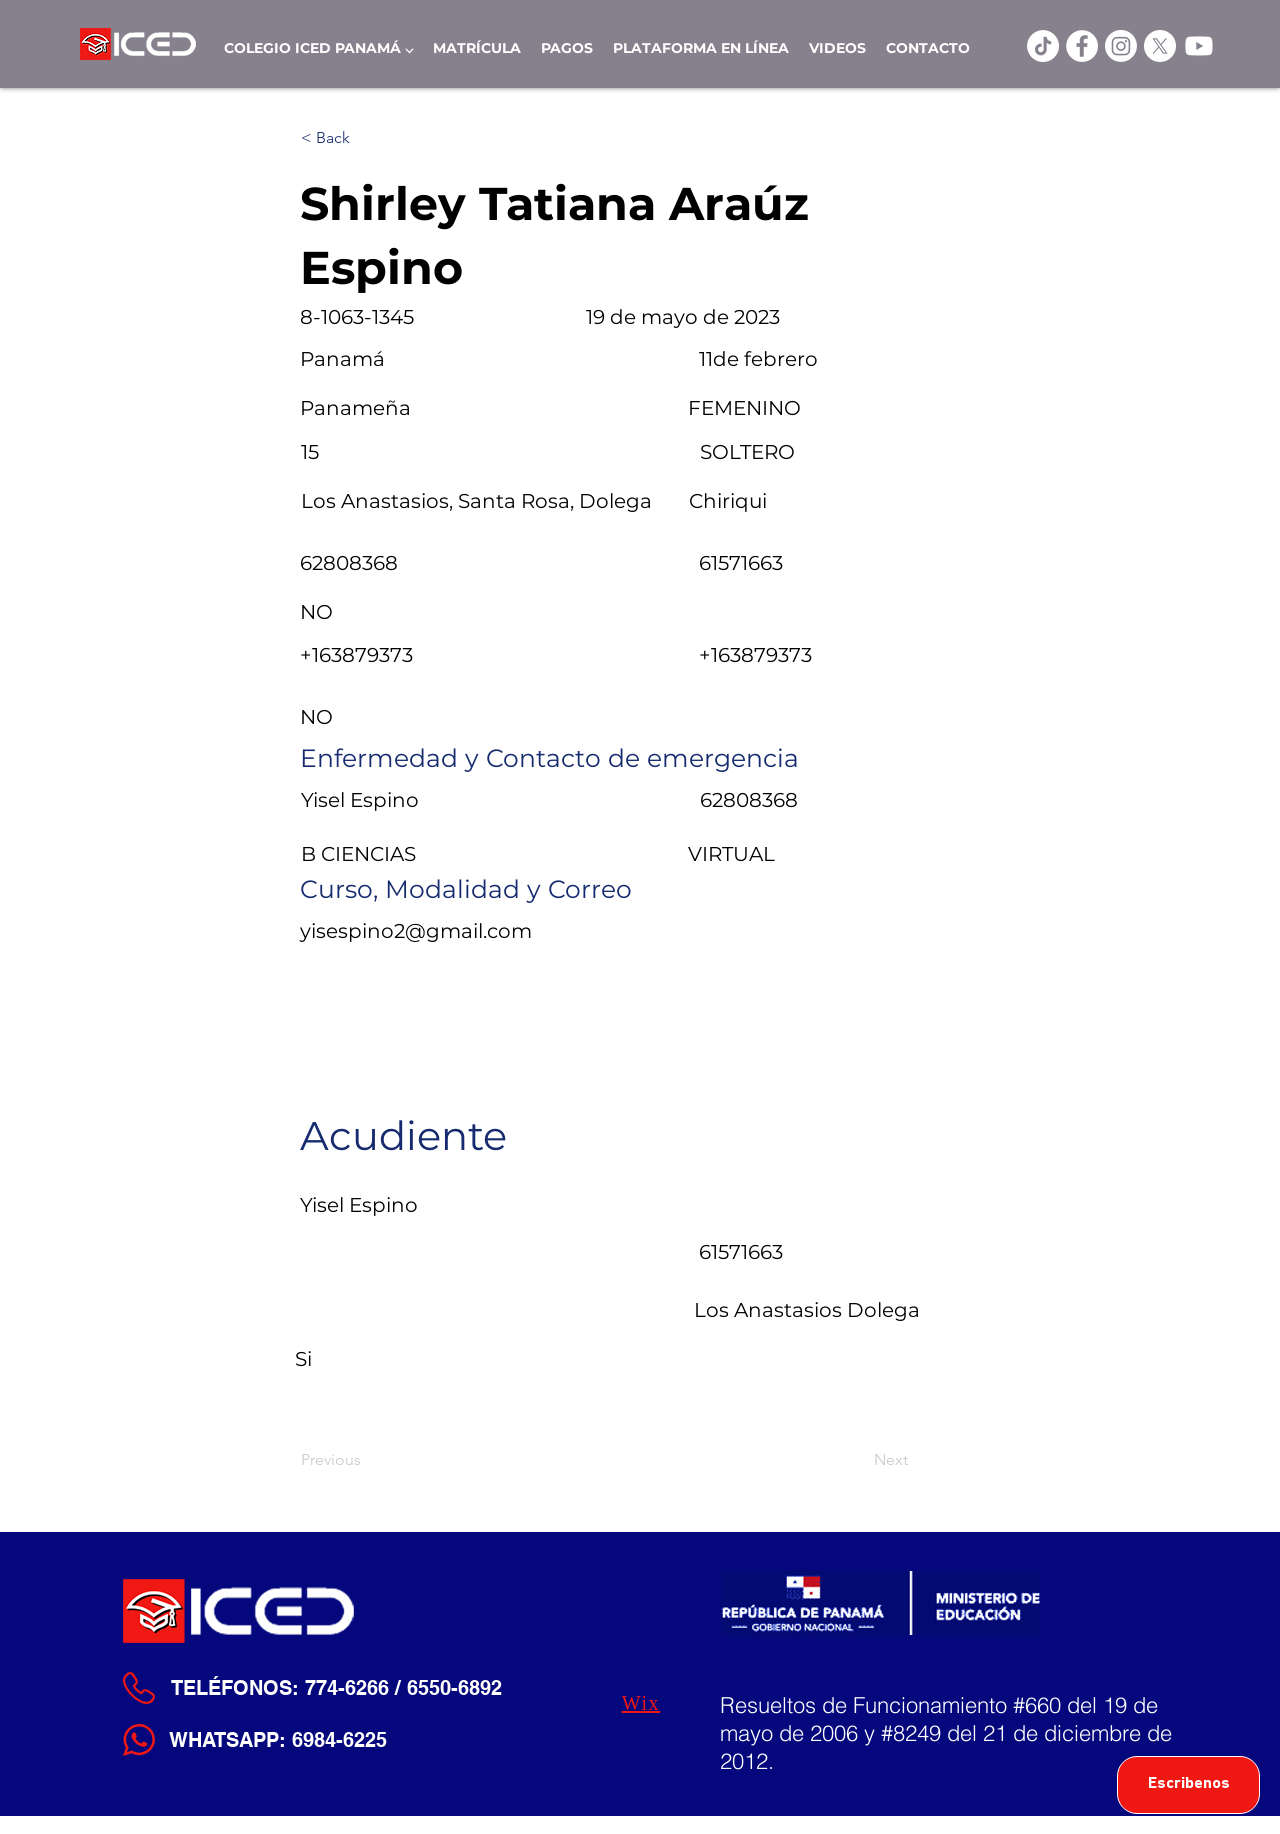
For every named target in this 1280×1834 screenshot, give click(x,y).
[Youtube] (1199, 46)
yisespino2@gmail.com (416, 931)
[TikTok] (1043, 46)
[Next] (858, 1460)
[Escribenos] (1188, 1785)
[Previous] (367, 1460)
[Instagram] (1121, 46)
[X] (1160, 46)
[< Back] (367, 138)
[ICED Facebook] (1082, 46)
